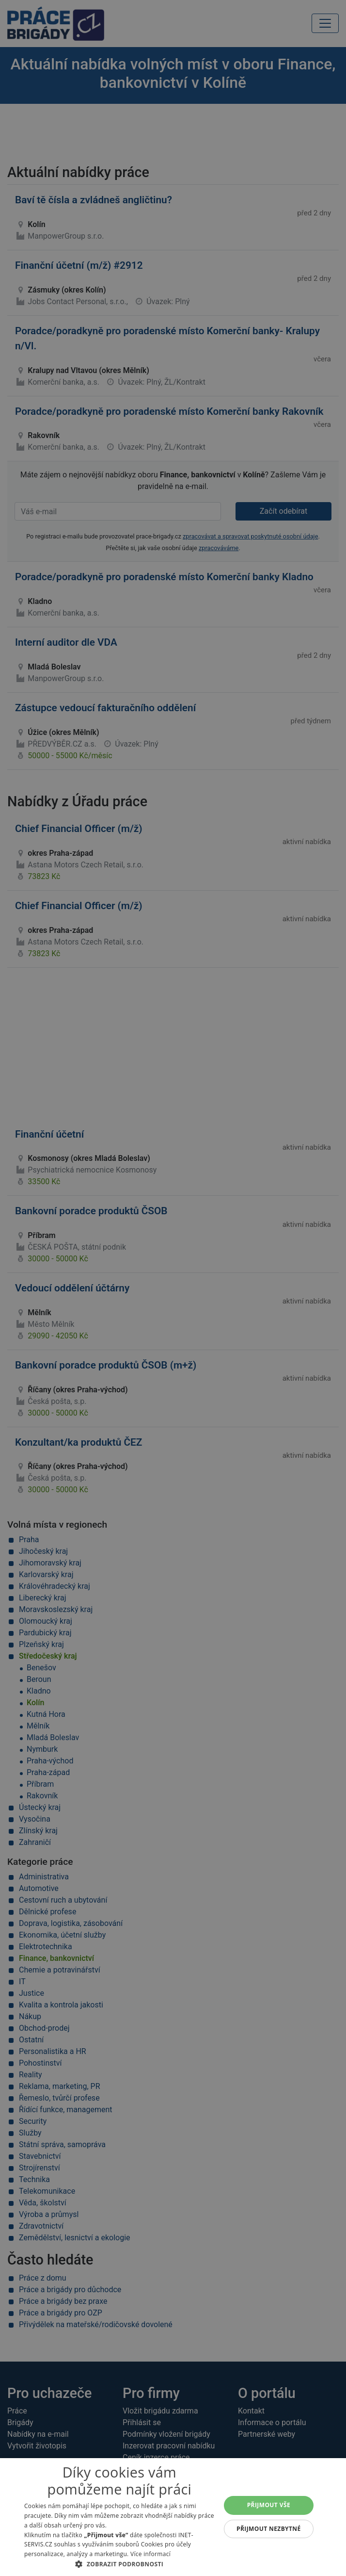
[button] (119, 2564)
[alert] (173, 1288)
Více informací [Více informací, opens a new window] (150, 2554)
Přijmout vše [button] (268, 2505)
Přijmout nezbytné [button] (268, 2529)
